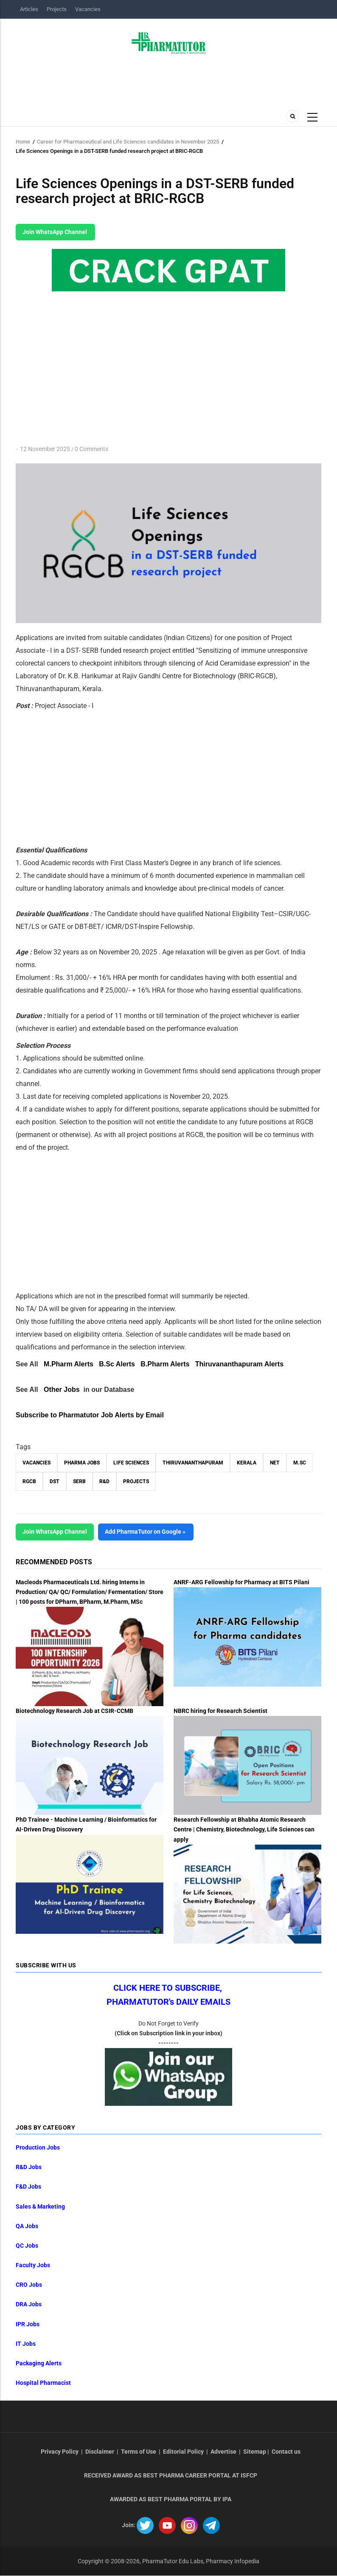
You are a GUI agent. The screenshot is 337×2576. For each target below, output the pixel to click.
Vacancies (88, 9)
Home (23, 141)
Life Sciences (131, 1463)
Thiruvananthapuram (193, 1463)
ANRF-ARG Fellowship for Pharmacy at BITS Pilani (241, 1582)
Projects (57, 9)
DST (54, 1481)
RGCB (29, 1481)
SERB (79, 1481)
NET (275, 1463)
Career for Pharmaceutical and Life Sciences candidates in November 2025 (128, 141)
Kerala (246, 1463)
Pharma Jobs (82, 1463)
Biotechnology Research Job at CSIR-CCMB (74, 1710)
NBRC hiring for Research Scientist (220, 1710)
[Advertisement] (87, 776)
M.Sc (299, 1463)
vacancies (36, 1463)
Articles (29, 9)
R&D (104, 1481)
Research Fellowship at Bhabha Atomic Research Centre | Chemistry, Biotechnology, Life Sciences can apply (244, 1829)
